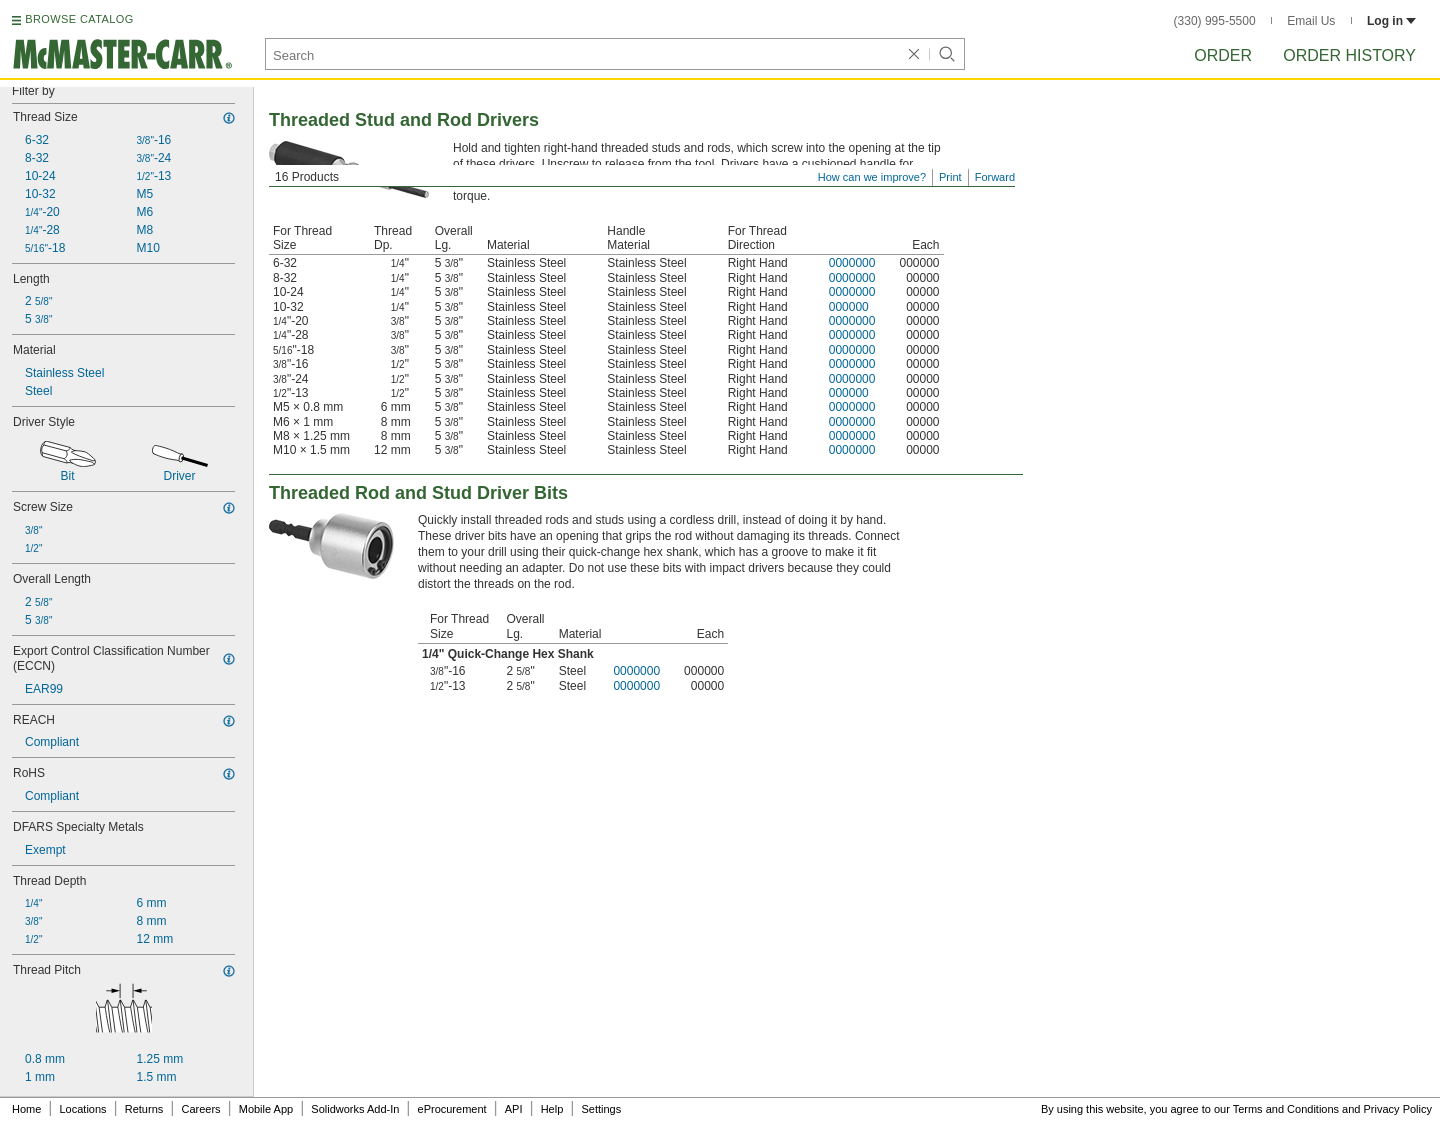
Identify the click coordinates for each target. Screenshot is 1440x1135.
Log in (1391, 21)
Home (26, 1109)
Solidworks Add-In (355, 1109)
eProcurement (452, 1109)
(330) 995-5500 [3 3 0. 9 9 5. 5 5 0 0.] (1215, 21)
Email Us (1311, 21)
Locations (83, 1109)
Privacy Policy (1398, 1109)
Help (552, 1109)
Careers (200, 1109)
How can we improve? (872, 177)
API (514, 1109)
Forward (995, 177)
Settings (601, 1109)
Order (1223, 55)
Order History (1349, 55)
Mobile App (266, 1109)
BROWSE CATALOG (79, 19)
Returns (144, 1109)
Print (950, 177)
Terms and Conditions (1286, 1109)
